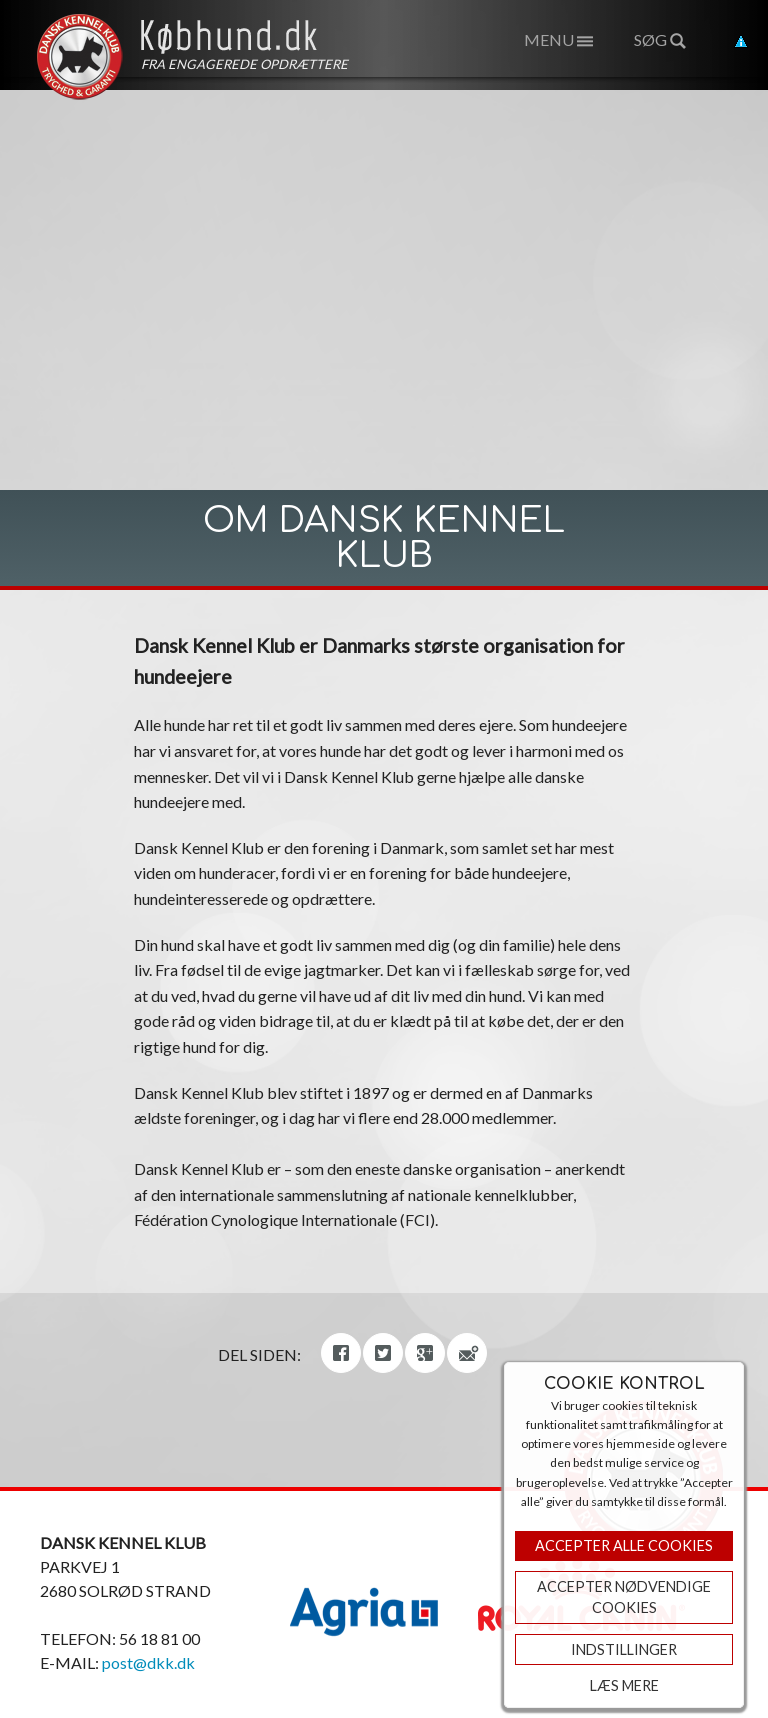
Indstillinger (624, 1649)
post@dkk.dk (148, 1662)
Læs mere (624, 1685)
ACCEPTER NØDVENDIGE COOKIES (624, 1597)
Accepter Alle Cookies (624, 1545)
